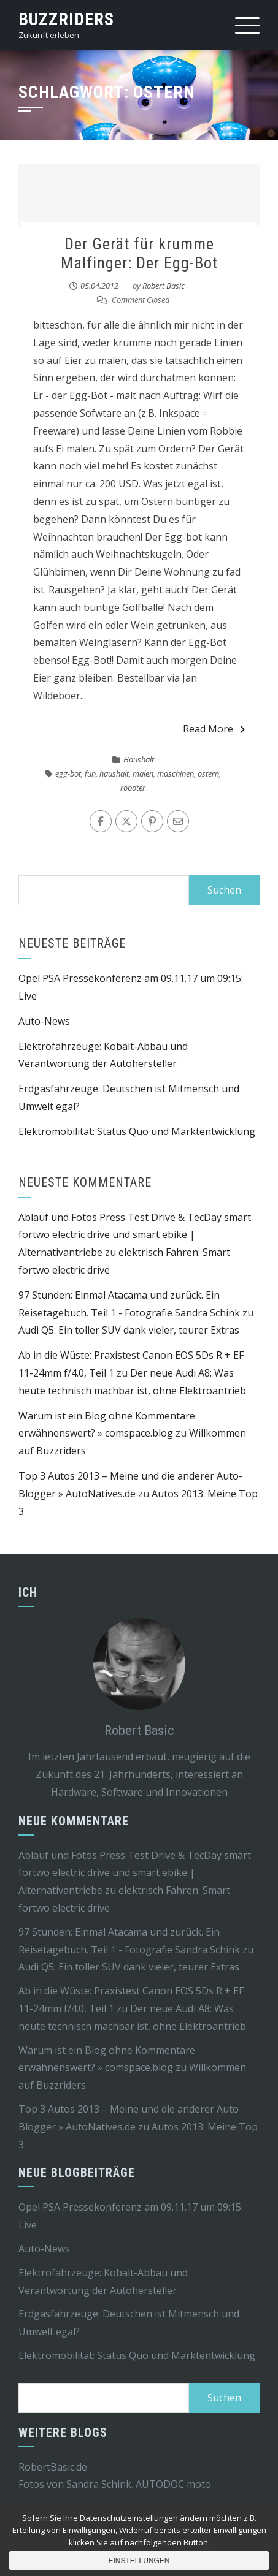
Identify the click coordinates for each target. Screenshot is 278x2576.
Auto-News (44, 1021)
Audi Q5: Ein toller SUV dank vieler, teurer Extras (128, 1330)
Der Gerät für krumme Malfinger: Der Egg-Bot (139, 253)
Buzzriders (66, 19)
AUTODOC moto (173, 2484)
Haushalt (138, 759)
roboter (132, 787)
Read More (214, 728)
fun (90, 773)
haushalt (114, 773)
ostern (208, 773)
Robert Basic (163, 285)
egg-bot (68, 773)
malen (143, 773)
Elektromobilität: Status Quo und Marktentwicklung (136, 1131)
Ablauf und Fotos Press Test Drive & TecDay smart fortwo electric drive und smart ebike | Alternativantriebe (134, 1235)
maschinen (175, 773)
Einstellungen (138, 2560)
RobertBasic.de (52, 2467)
